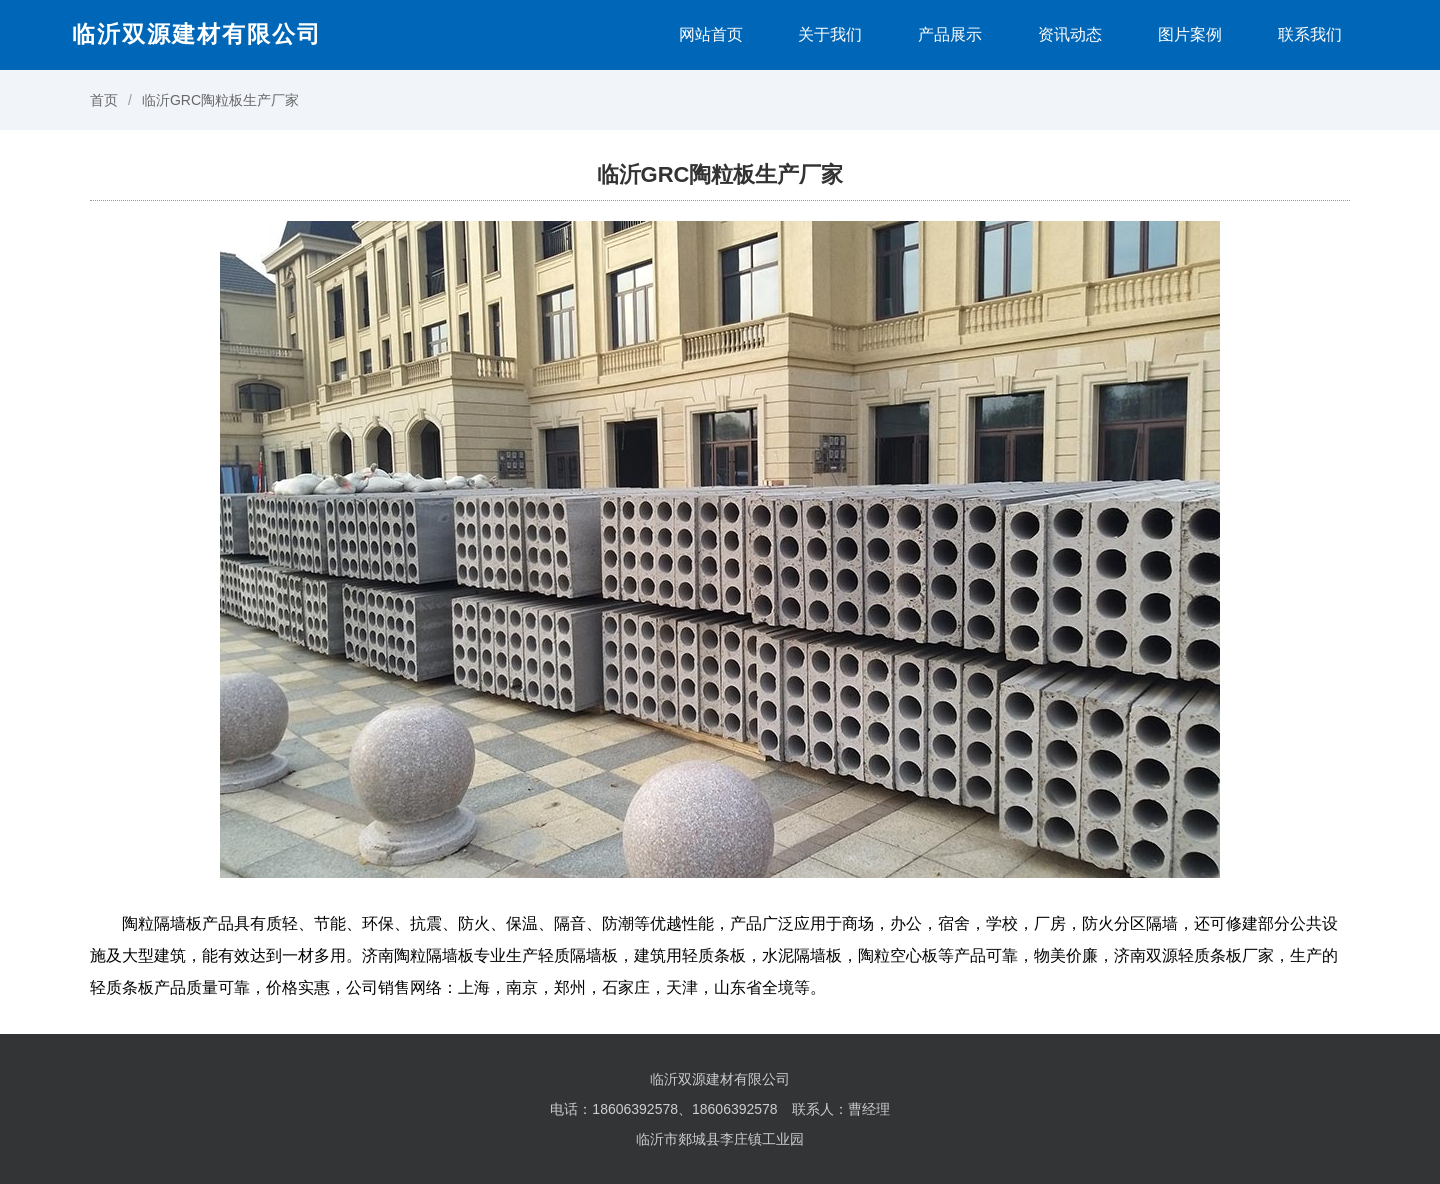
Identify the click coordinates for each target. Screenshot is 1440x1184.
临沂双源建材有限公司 (197, 34)
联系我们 (1310, 34)
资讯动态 (1070, 34)
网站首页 (711, 34)
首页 (104, 100)
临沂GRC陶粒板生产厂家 (220, 100)
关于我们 (830, 34)
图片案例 (1190, 34)
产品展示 (950, 34)
